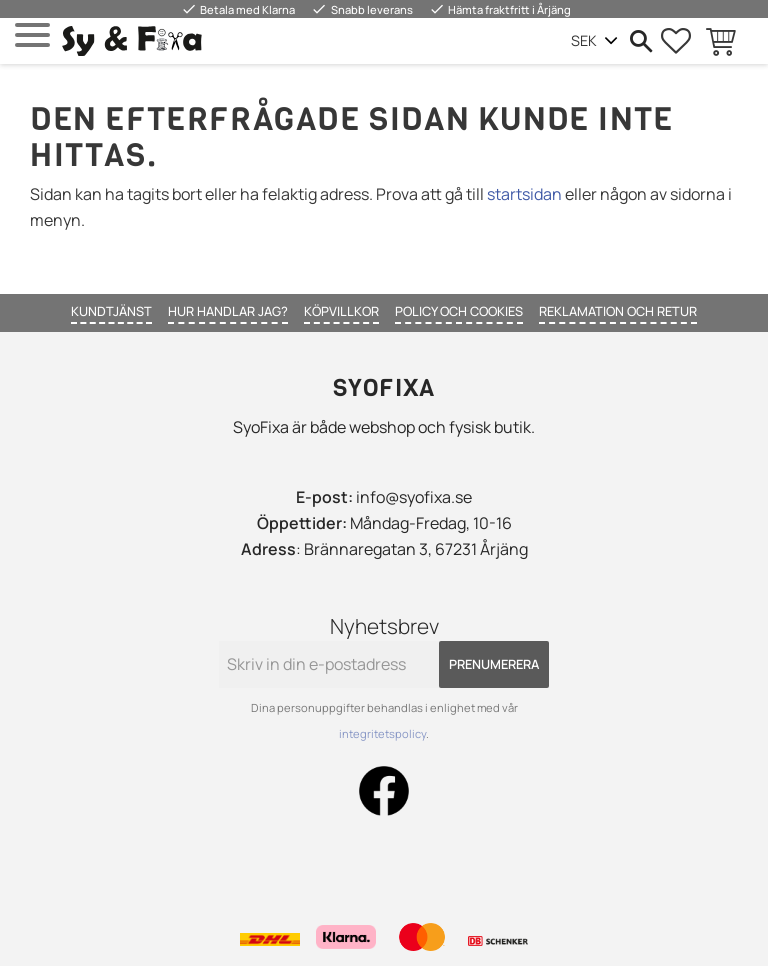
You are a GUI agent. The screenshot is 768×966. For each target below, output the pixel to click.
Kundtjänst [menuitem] (111, 311)
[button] (32, 35)
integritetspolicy (382, 733)
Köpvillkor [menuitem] (341, 311)
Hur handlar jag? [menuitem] (228, 311)
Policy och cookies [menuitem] (459, 311)
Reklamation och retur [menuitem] (618, 311)
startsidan (524, 194)
